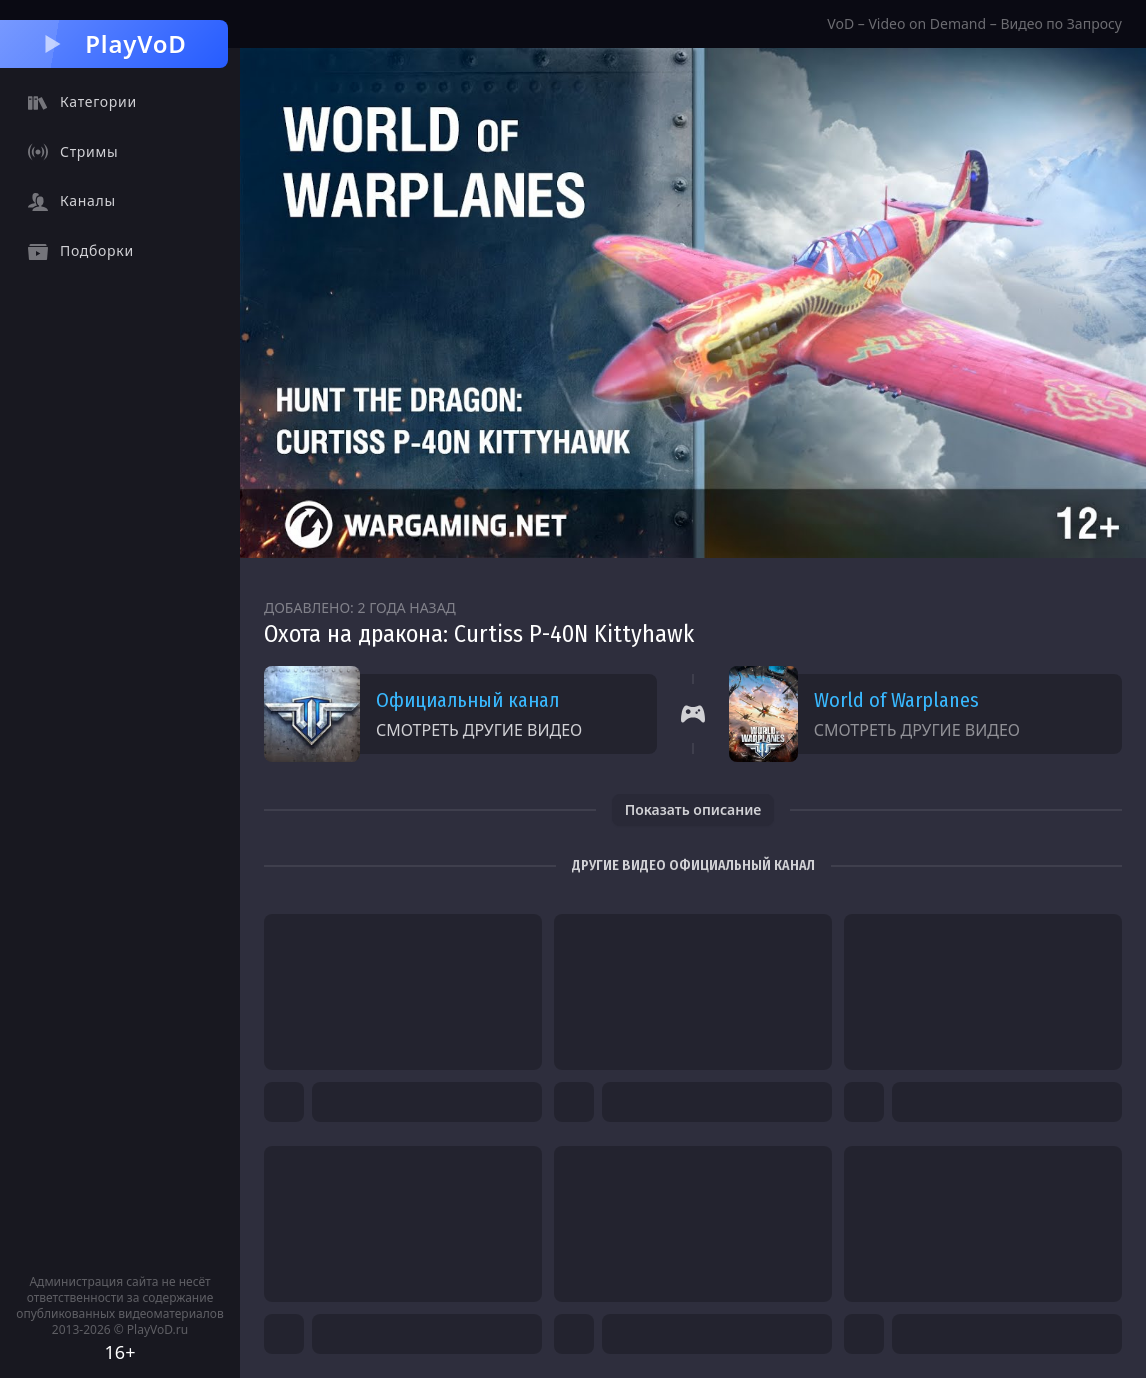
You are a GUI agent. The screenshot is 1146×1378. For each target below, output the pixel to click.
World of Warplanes (896, 700)
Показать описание (693, 809)
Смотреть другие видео (479, 730)
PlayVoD (113, 43)
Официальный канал (467, 700)
